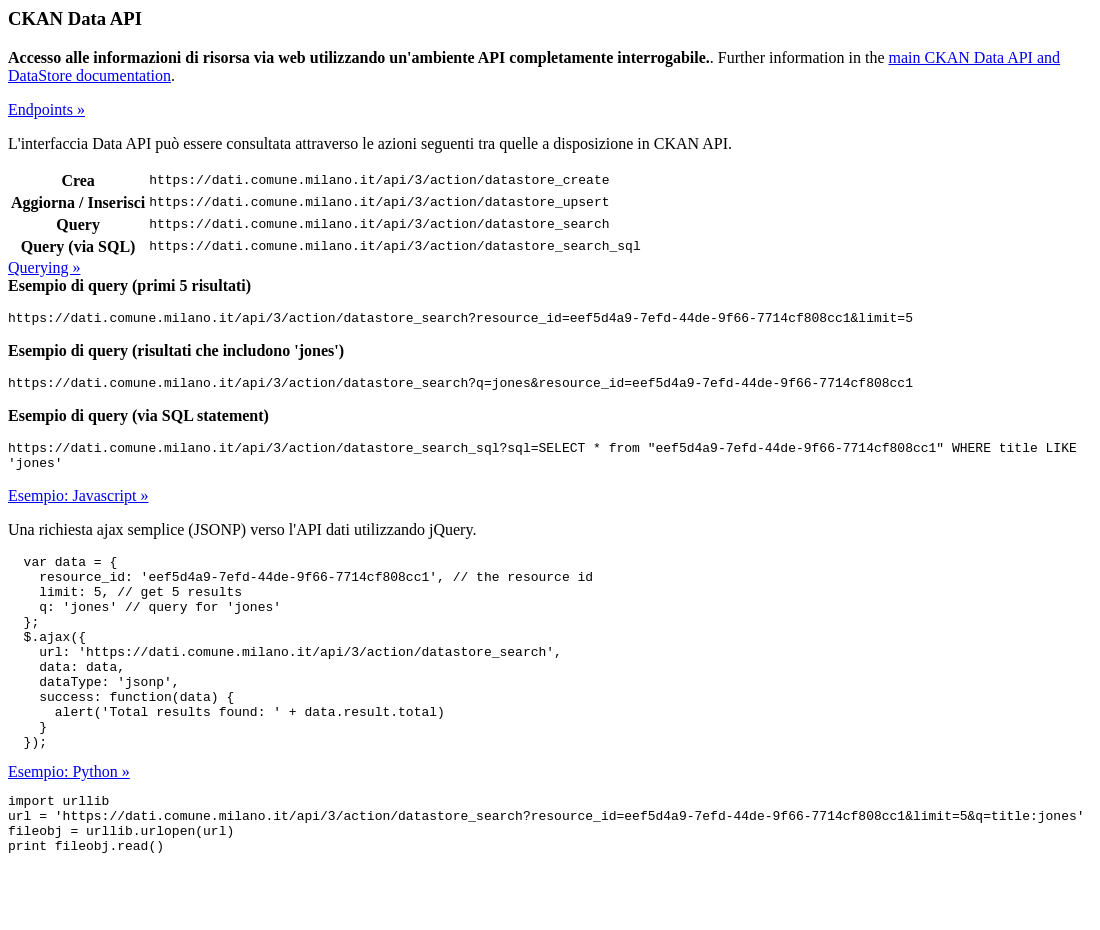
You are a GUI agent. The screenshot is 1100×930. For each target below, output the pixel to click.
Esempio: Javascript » (78, 507)
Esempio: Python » (69, 822)
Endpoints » (46, 109)
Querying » (44, 267)
